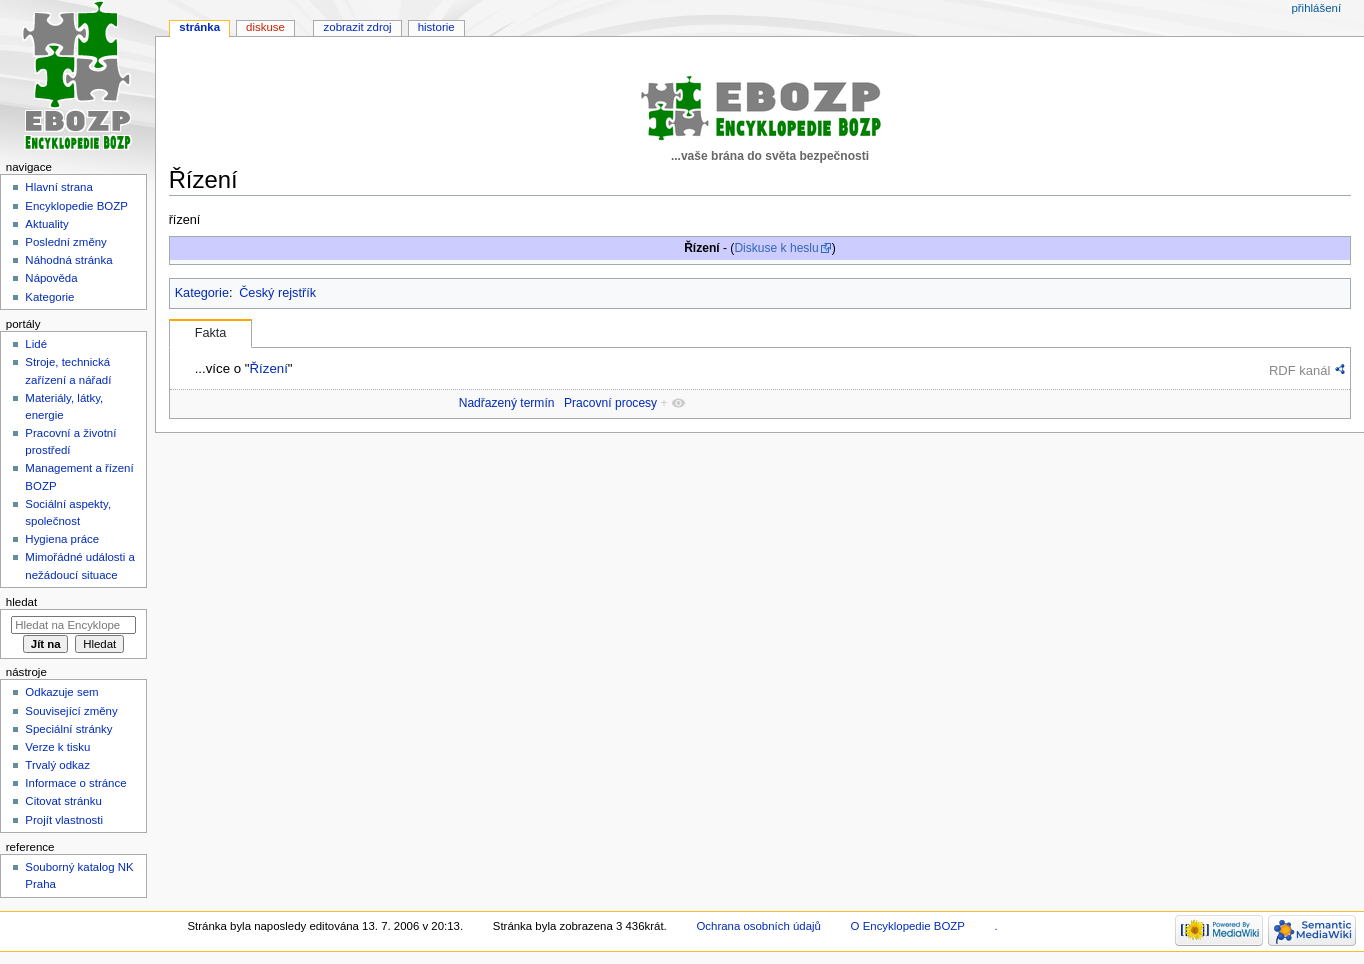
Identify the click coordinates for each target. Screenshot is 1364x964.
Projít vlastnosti (64, 820)
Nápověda (51, 278)
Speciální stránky (68, 729)
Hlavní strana (58, 187)
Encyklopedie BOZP (76, 206)
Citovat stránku (63, 801)
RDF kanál (1299, 370)
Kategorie (202, 293)
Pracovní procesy (610, 403)
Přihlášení (1316, 8)
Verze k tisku (57, 747)
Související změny (71, 711)
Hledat (21, 602)
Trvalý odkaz (57, 765)
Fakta (211, 333)
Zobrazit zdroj (358, 27)
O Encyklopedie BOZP (908, 926)
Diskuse (265, 27)
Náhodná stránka (68, 260)
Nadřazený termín (507, 403)
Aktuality (46, 224)
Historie (436, 27)
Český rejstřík (277, 293)
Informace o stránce (75, 783)
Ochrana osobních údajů (758, 926)
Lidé (36, 344)
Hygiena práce (62, 539)
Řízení (268, 368)
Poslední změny (66, 242)
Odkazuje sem (61, 692)
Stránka (199, 27)
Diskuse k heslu (776, 248)
